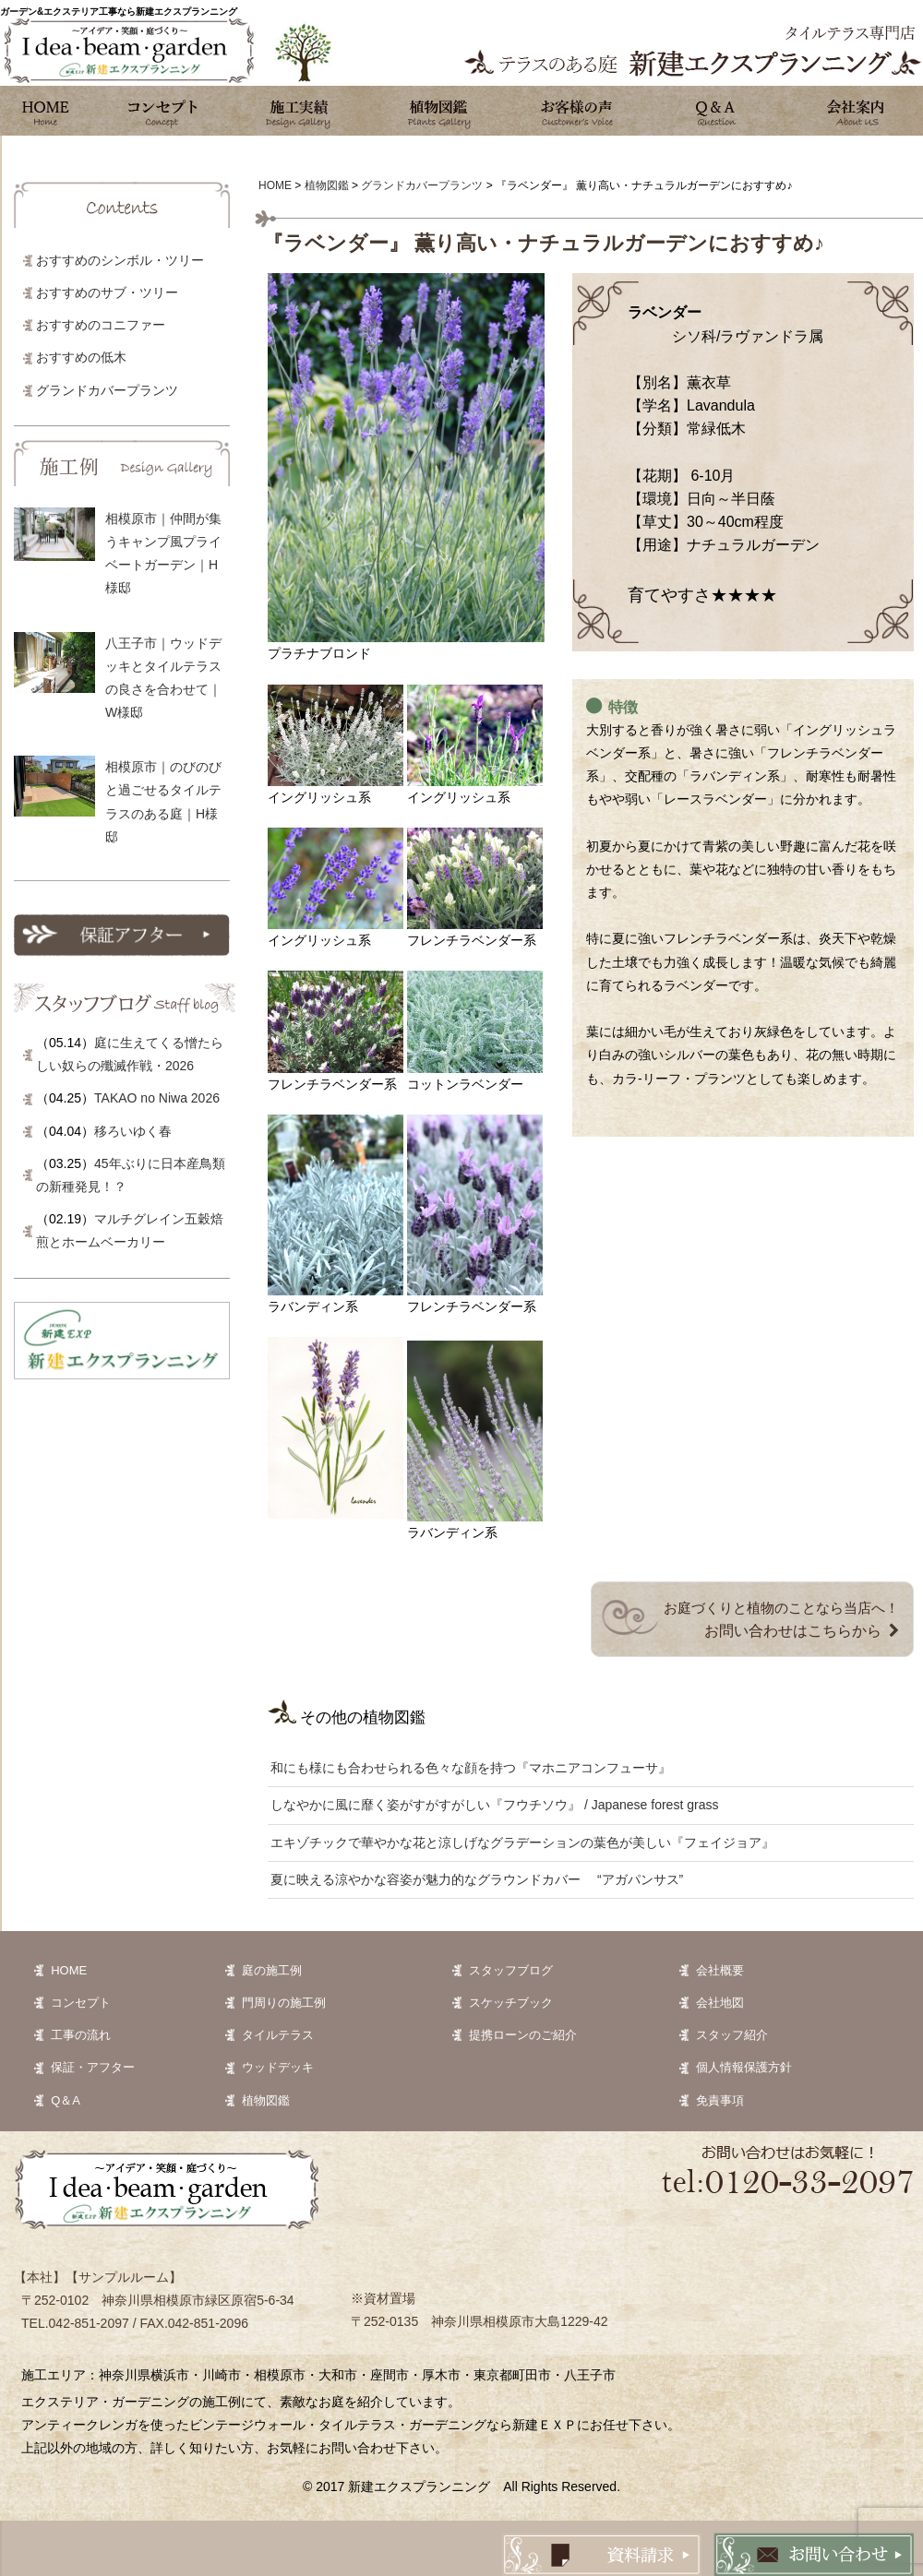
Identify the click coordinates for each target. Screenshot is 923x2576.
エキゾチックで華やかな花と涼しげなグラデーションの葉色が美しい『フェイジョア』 (522, 1842)
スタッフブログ (511, 1970)
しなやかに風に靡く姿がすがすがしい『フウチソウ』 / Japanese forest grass (494, 1804)
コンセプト (161, 111)
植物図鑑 (438, 111)
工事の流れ (81, 2035)
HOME (69, 1970)
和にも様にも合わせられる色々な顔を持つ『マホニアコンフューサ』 (470, 1767)
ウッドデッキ (278, 2067)
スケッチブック (511, 2003)
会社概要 (720, 1970)
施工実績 (300, 111)
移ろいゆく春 (133, 1131)
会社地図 (720, 2003)
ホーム (46, 111)
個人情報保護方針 (744, 2067)
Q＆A (65, 2100)
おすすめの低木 (81, 357)
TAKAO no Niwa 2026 (157, 1098)
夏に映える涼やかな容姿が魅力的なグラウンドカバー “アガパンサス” (476, 1879)
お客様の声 (577, 111)
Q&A (715, 111)
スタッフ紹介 (732, 2035)
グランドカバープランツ (107, 390)
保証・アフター (93, 2067)
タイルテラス (278, 2035)
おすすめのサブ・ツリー (107, 292)
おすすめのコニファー (100, 324)
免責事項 (720, 2100)
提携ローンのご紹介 (523, 2035)
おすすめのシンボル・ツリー (120, 260)
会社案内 (854, 111)
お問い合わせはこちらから (792, 1631)
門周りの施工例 (284, 2003)
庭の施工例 (272, 1970)
